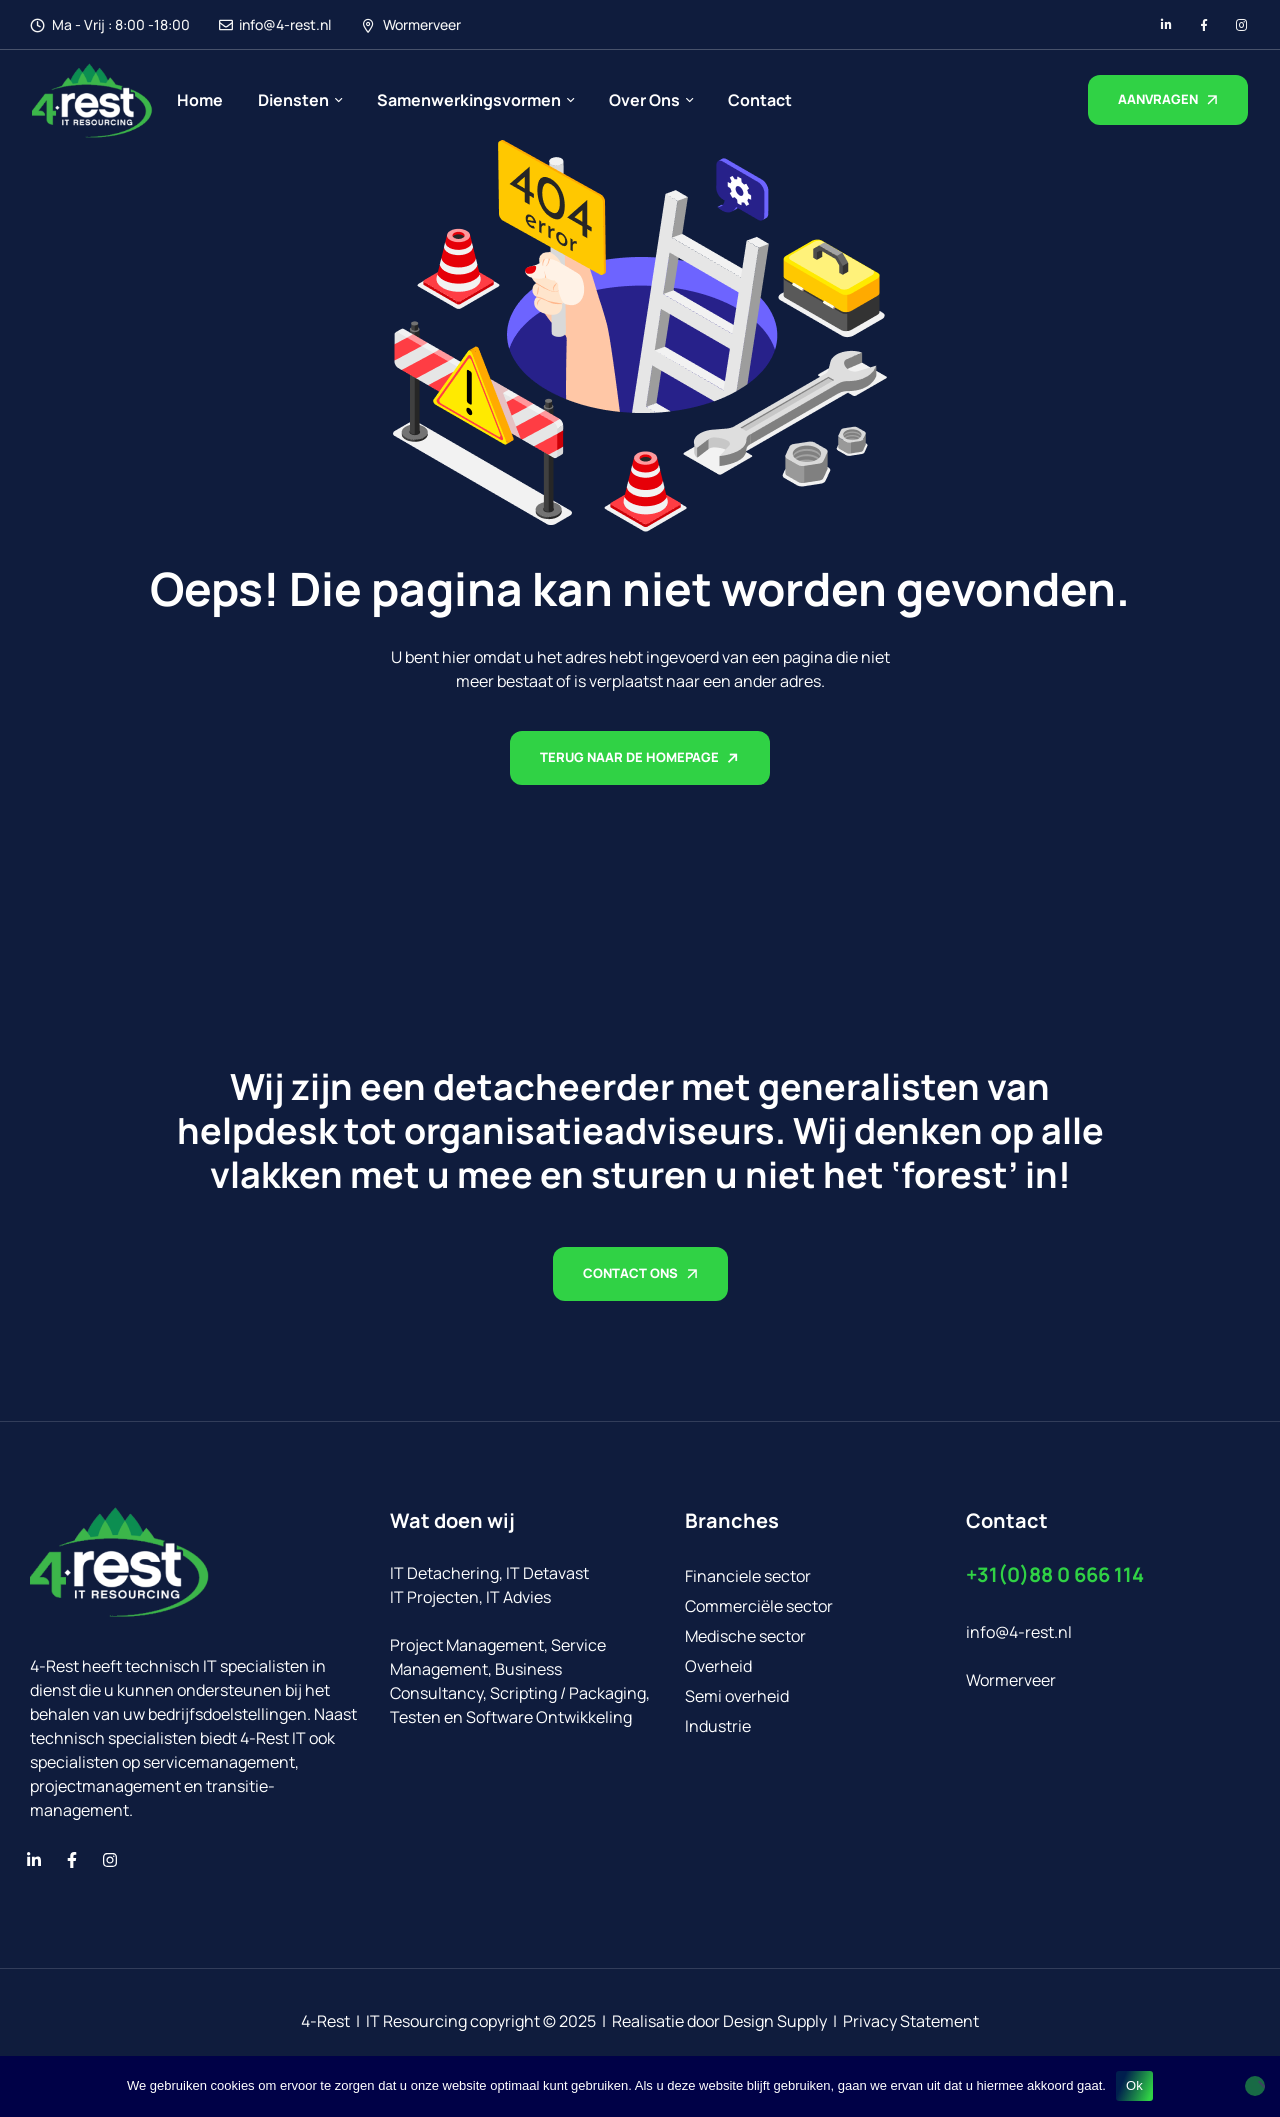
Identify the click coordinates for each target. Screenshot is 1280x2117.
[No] (1255, 2086)
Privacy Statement (911, 2021)
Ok (1134, 2085)
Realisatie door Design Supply (719, 2021)
